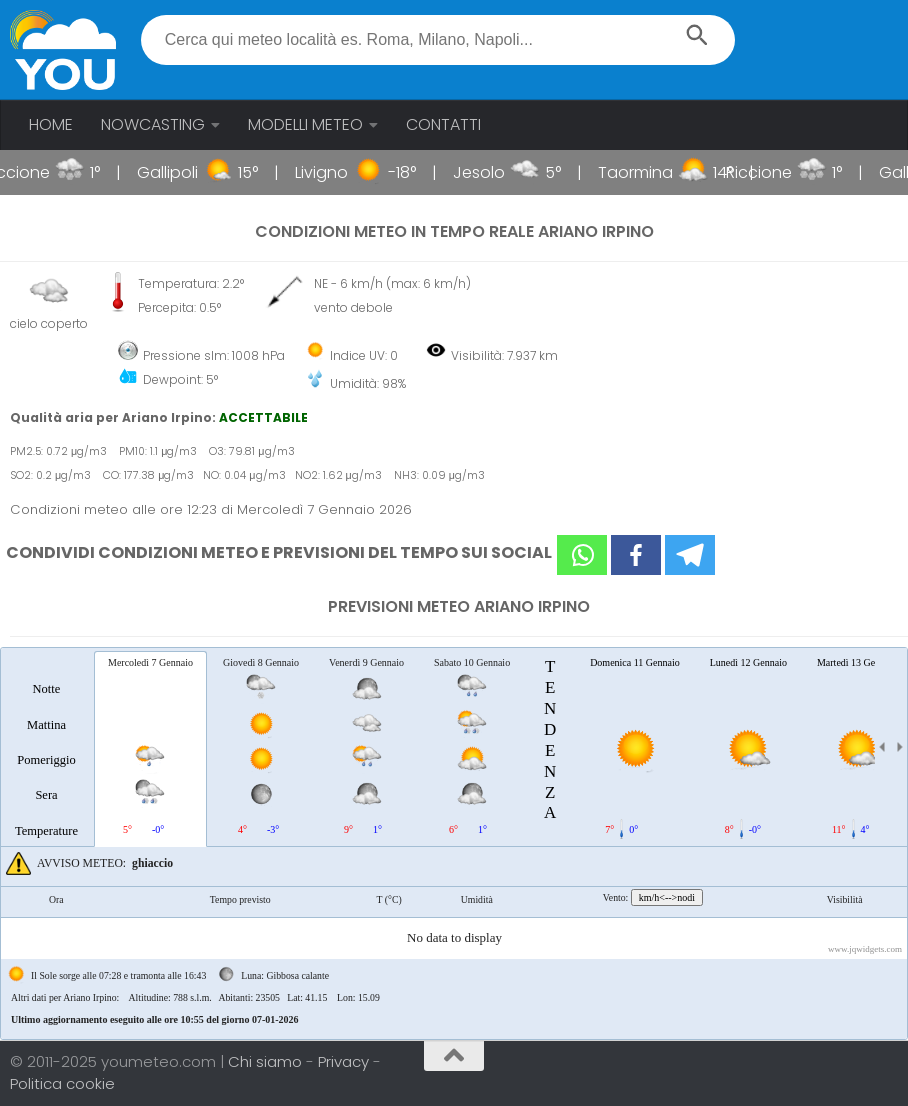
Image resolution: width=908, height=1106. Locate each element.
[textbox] (438, 40)
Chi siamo (267, 1061)
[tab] (46, 748)
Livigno (337, 172)
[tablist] (454, 843)
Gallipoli (183, 172)
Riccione (774, 172)
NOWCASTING (153, 124)
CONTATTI (443, 124)
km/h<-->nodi (667, 897)
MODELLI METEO (305, 124)
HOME (51, 124)
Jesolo (495, 172)
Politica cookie (62, 1083)
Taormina (651, 172)
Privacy (345, 1061)
